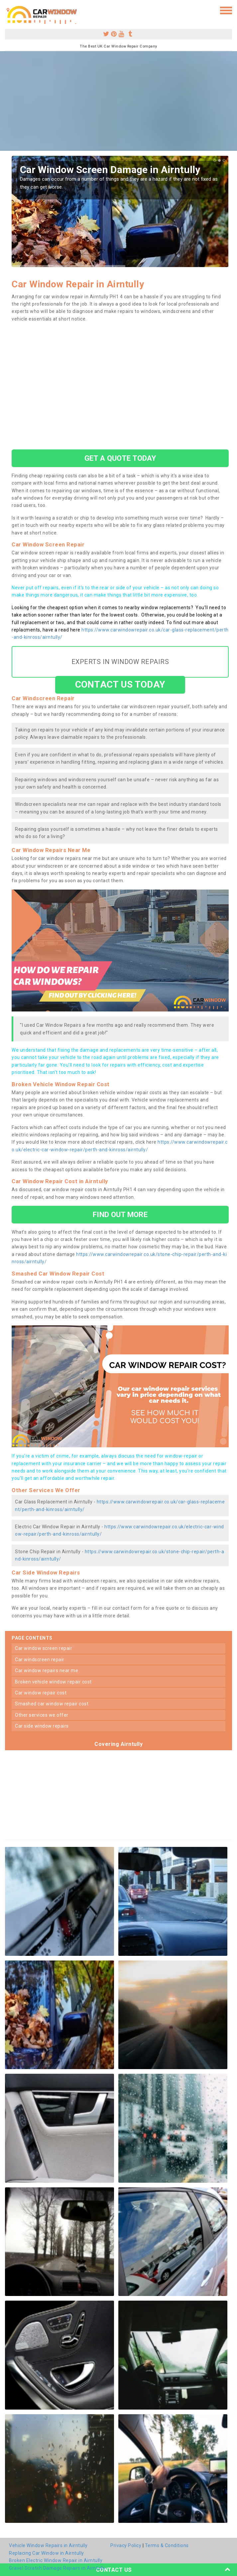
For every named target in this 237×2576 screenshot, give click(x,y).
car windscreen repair (39, 1659)
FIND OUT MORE (120, 1214)
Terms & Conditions (167, 2545)
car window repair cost (40, 1692)
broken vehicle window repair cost (53, 1681)
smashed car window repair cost (51, 1703)
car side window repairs (42, 1726)
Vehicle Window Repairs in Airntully (48, 2545)
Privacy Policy (125, 2545)
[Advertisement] (118, 100)
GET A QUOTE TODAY (120, 458)
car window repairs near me (46, 1670)
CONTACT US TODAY (120, 684)
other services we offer (41, 1715)
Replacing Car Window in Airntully (46, 2553)
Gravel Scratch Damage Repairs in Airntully (57, 2568)
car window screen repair (43, 1648)
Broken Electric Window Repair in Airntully (55, 2560)
